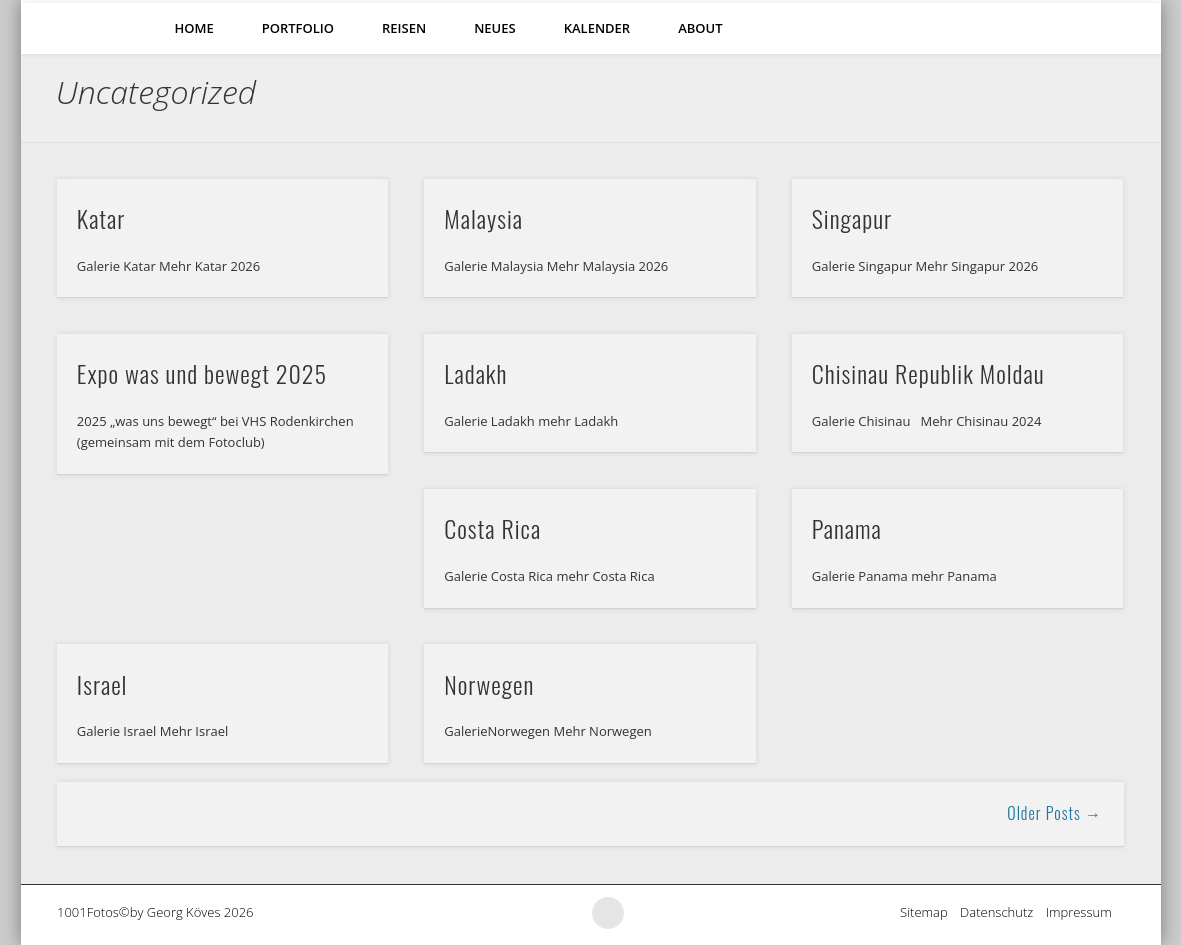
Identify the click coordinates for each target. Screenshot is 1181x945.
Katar (101, 218)
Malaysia (483, 218)
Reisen (404, 28)
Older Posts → (1054, 813)
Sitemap (930, 912)
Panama (847, 528)
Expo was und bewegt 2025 (202, 373)
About (700, 28)
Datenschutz (1003, 912)
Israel (102, 684)
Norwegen (489, 684)
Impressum (1085, 912)
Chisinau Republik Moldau (928, 373)
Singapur (852, 218)
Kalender (597, 28)
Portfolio (298, 28)
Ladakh (475, 373)
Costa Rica (492, 528)
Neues (495, 28)
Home (194, 28)
